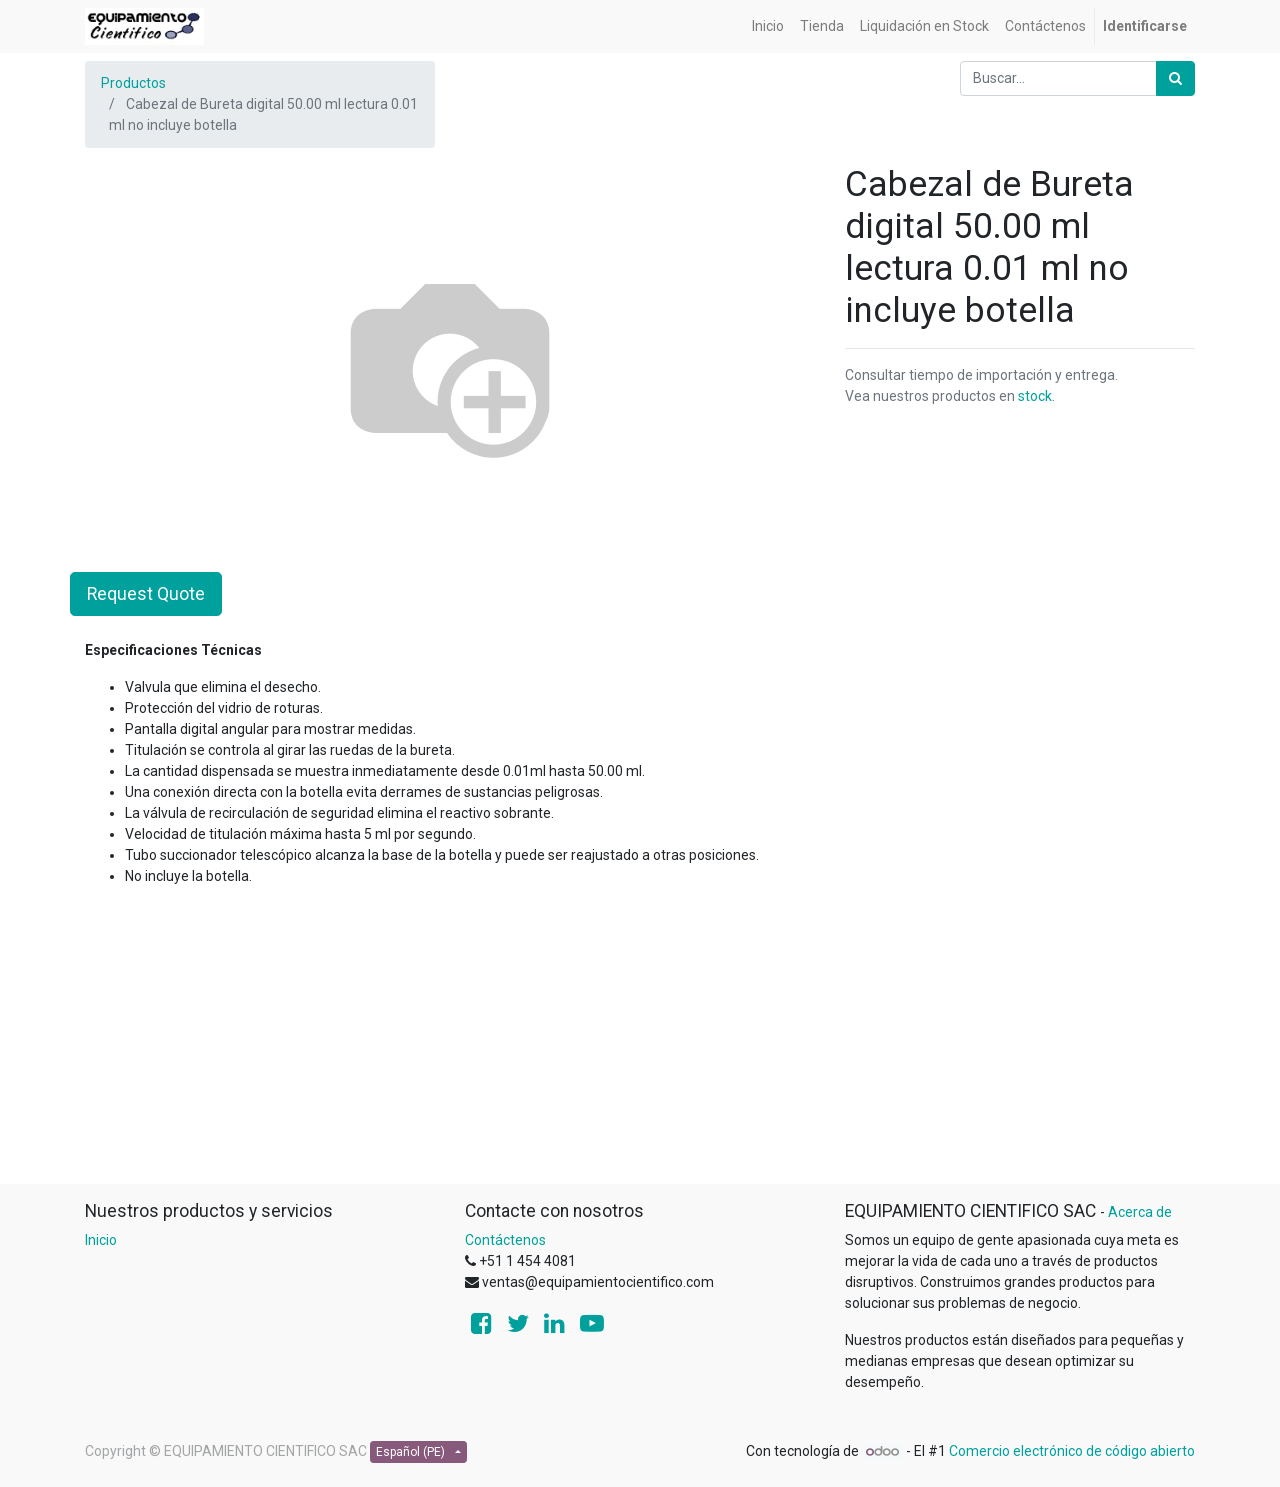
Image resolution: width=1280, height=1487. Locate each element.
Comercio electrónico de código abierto (1072, 1451)
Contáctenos (505, 1240)
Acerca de (1140, 1212)
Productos (133, 83)
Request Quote (146, 594)
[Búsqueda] (1175, 78)
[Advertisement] (640, 1043)
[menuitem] (768, 26)
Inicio (101, 1240)
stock (1035, 396)
